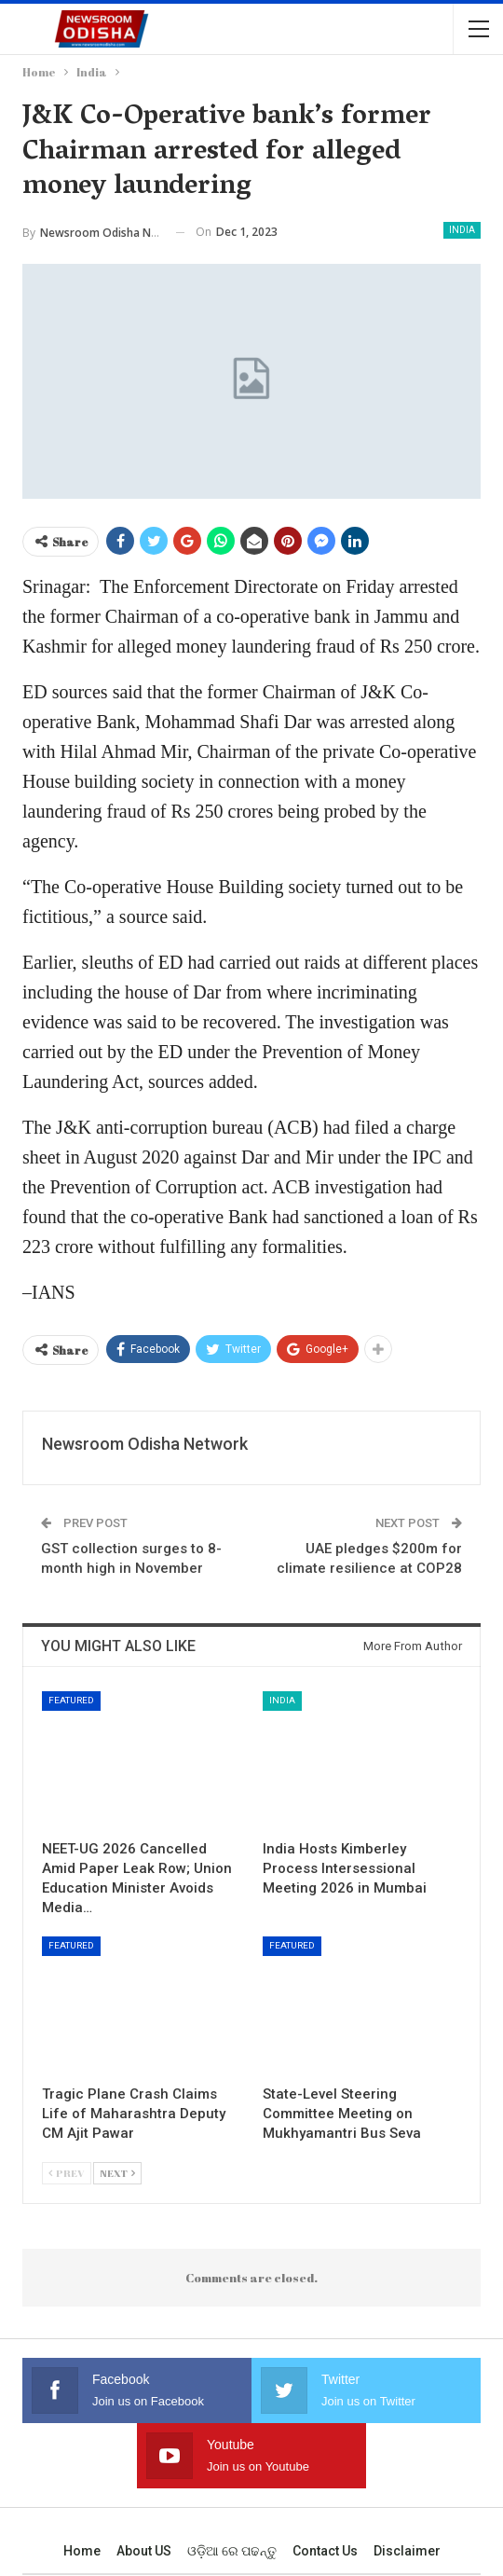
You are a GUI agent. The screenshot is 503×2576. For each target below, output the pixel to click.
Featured (71, 1700)
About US (143, 2550)
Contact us (325, 2550)
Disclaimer (407, 2550)
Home (82, 2550)
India (462, 230)
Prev (66, 2173)
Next (117, 2173)
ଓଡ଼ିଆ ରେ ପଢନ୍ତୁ (232, 2550)
